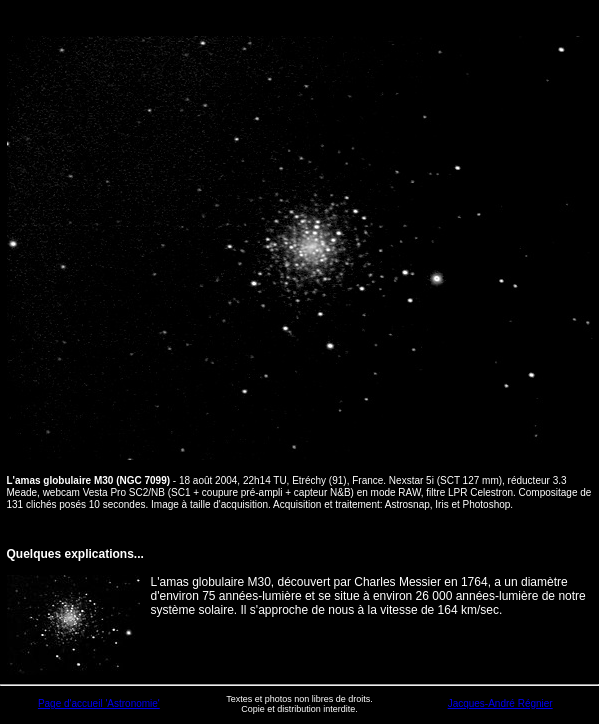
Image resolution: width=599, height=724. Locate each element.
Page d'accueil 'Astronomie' (99, 703)
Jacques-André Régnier (500, 703)
